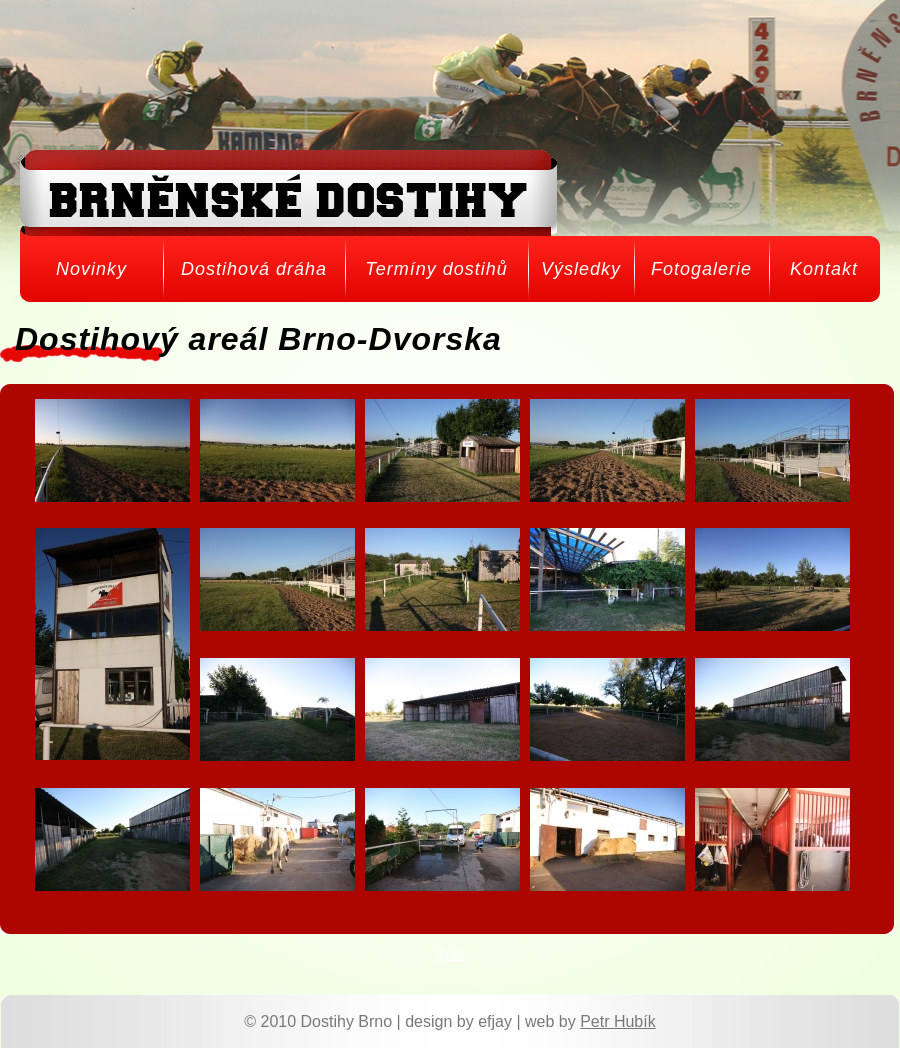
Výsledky (581, 269)
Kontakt (824, 269)
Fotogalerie (701, 269)
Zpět (450, 954)
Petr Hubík (618, 1021)
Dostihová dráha (254, 269)
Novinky (91, 269)
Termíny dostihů (436, 269)
